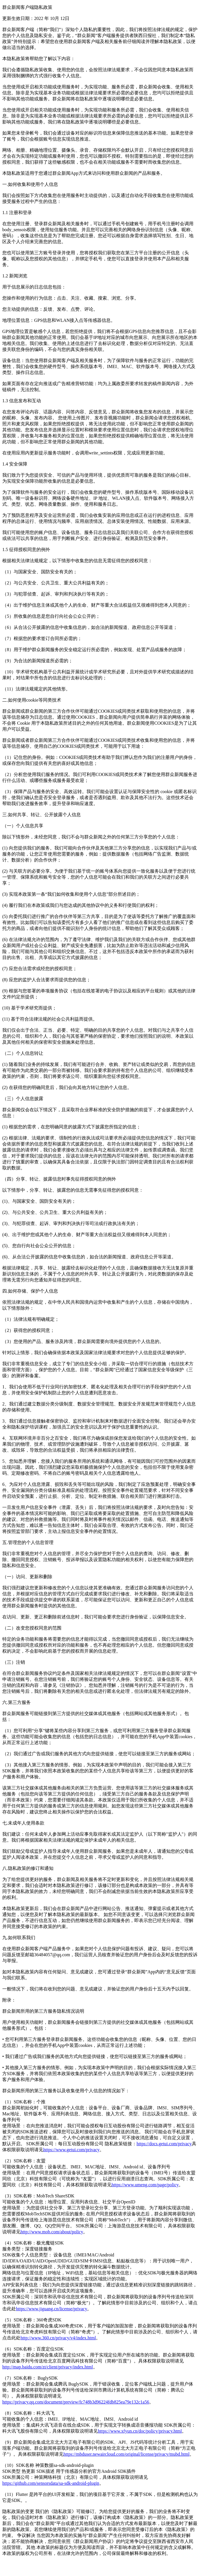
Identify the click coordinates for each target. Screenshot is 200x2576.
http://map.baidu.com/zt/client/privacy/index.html (47, 2366)
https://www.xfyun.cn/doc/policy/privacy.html (140, 2431)
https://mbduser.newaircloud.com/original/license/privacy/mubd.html (126, 2454)
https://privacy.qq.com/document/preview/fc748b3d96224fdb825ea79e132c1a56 (75, 2402)
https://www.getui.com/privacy (71, 2149)
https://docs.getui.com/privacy (164, 2143)
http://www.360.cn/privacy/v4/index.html (58, 2337)
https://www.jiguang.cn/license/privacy (51, 2308)
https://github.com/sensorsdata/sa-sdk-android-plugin (50, 2483)
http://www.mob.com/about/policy (51, 2231)
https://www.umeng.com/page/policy (145, 2184)
